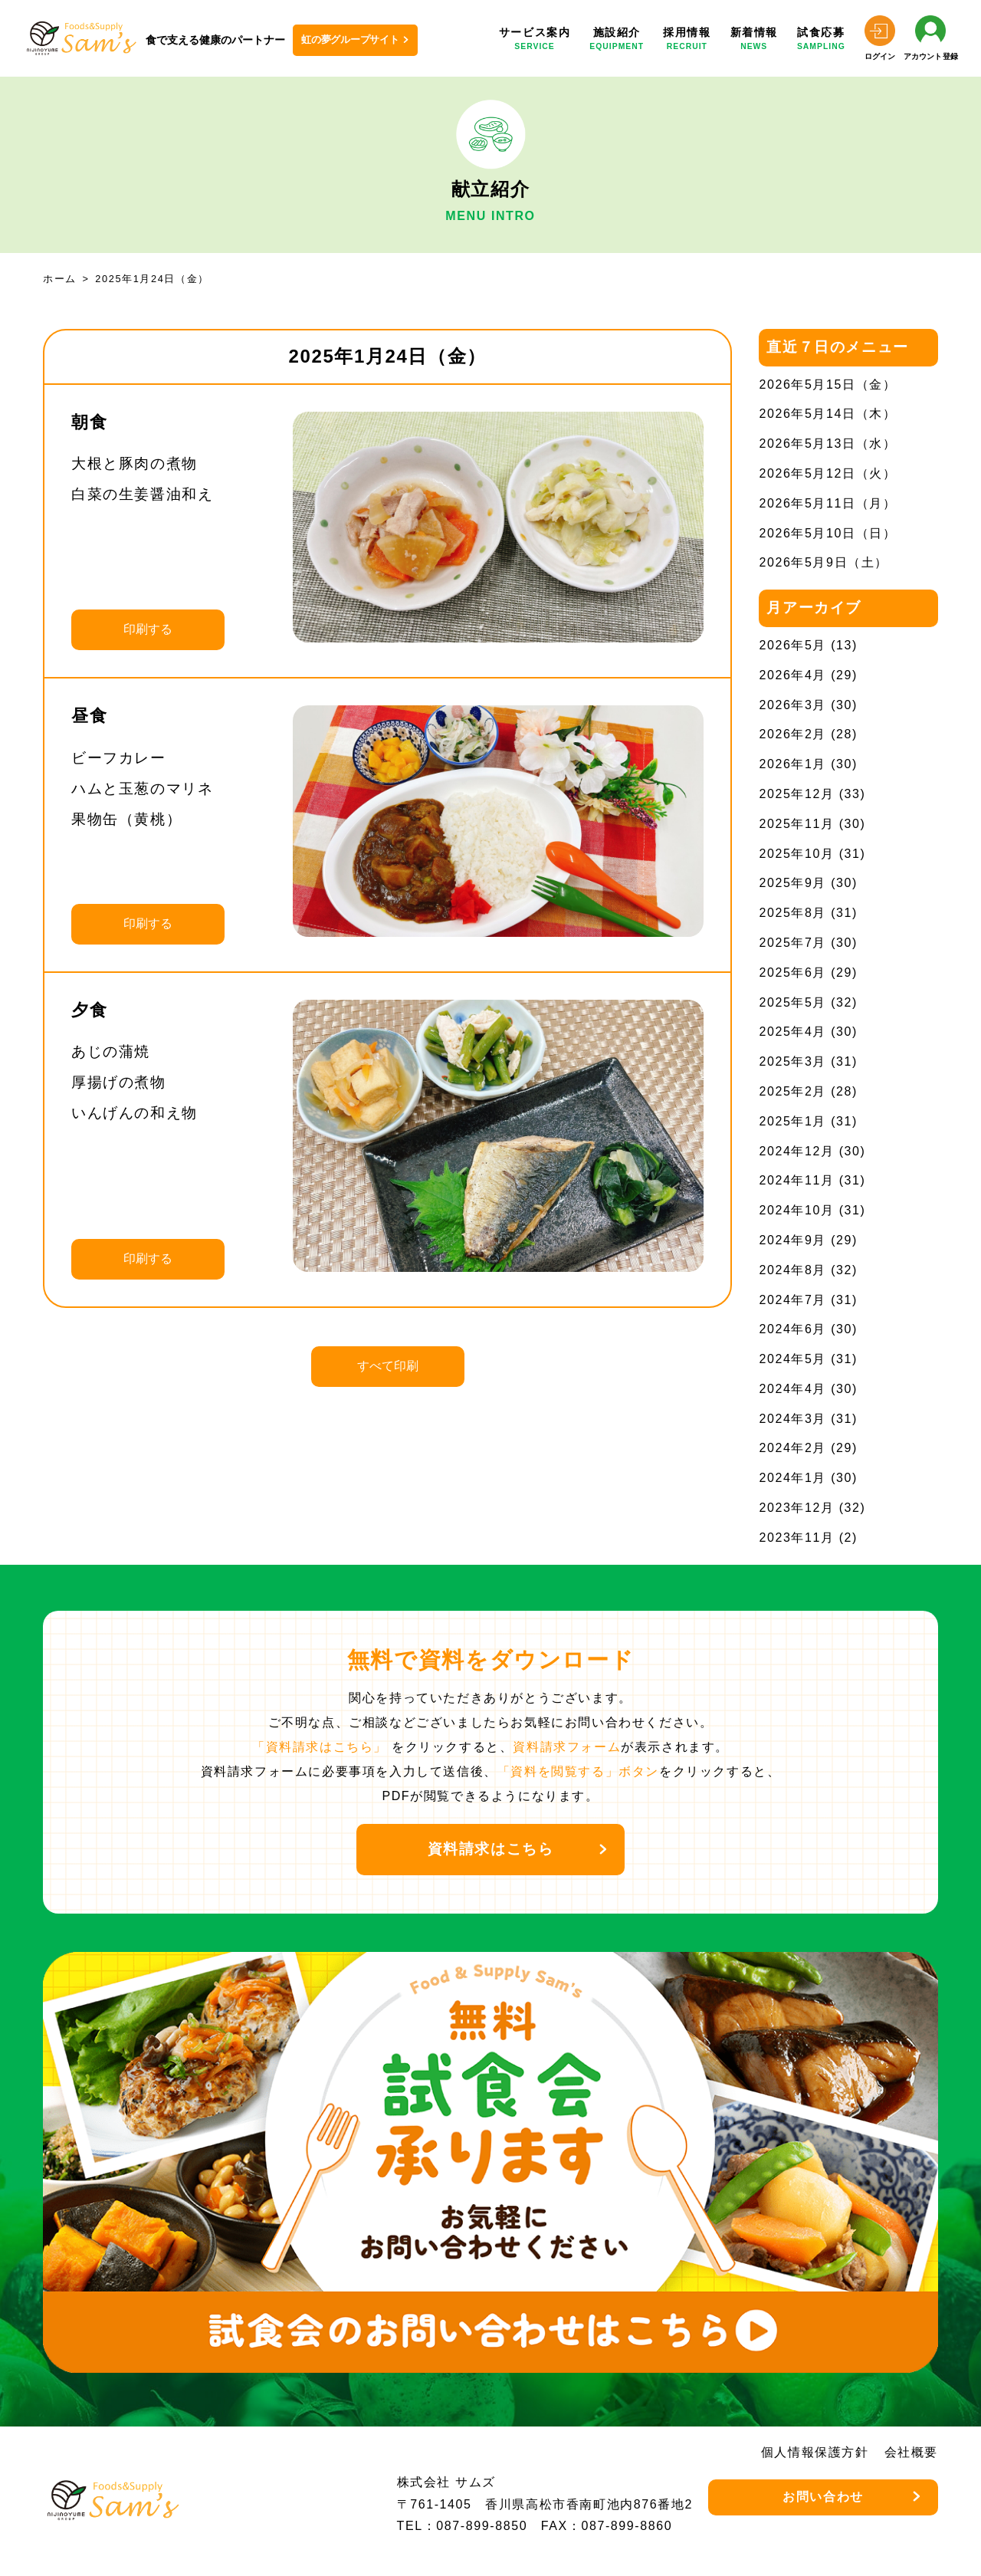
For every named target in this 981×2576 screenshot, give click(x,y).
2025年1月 (792, 1121)
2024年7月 (792, 1299)
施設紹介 (616, 40)
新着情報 (754, 40)
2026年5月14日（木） (827, 413)
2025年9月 (792, 882)
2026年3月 (792, 704)
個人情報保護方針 (815, 2452)
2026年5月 (792, 645)
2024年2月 (792, 1447)
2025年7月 (792, 942)
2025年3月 (792, 1061)
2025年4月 (792, 1031)
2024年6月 (792, 1329)
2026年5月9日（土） (823, 562)
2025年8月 (792, 912)
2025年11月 (796, 823)
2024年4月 (792, 1388)
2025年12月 (796, 793)
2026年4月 (792, 675)
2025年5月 (792, 1002)
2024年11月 (796, 1180)
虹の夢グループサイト (350, 39)
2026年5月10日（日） (827, 533)
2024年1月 (792, 1477)
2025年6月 (792, 972)
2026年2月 (792, 734)
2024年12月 (796, 1151)
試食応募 (821, 40)
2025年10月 (796, 853)
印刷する (147, 629)
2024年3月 (792, 1418)
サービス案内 (535, 40)
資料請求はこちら (491, 1849)
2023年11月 (796, 1537)
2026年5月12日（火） (827, 473)
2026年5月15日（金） (827, 384)
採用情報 (686, 40)
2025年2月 (792, 1091)
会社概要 (911, 2452)
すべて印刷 (387, 1365)
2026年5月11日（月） (827, 503)
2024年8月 (792, 1269)
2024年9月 (792, 1240)
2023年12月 (796, 1507)
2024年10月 (796, 1210)
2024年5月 (792, 1358)
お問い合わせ (823, 2496)
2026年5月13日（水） (827, 443)
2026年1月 (792, 763)
